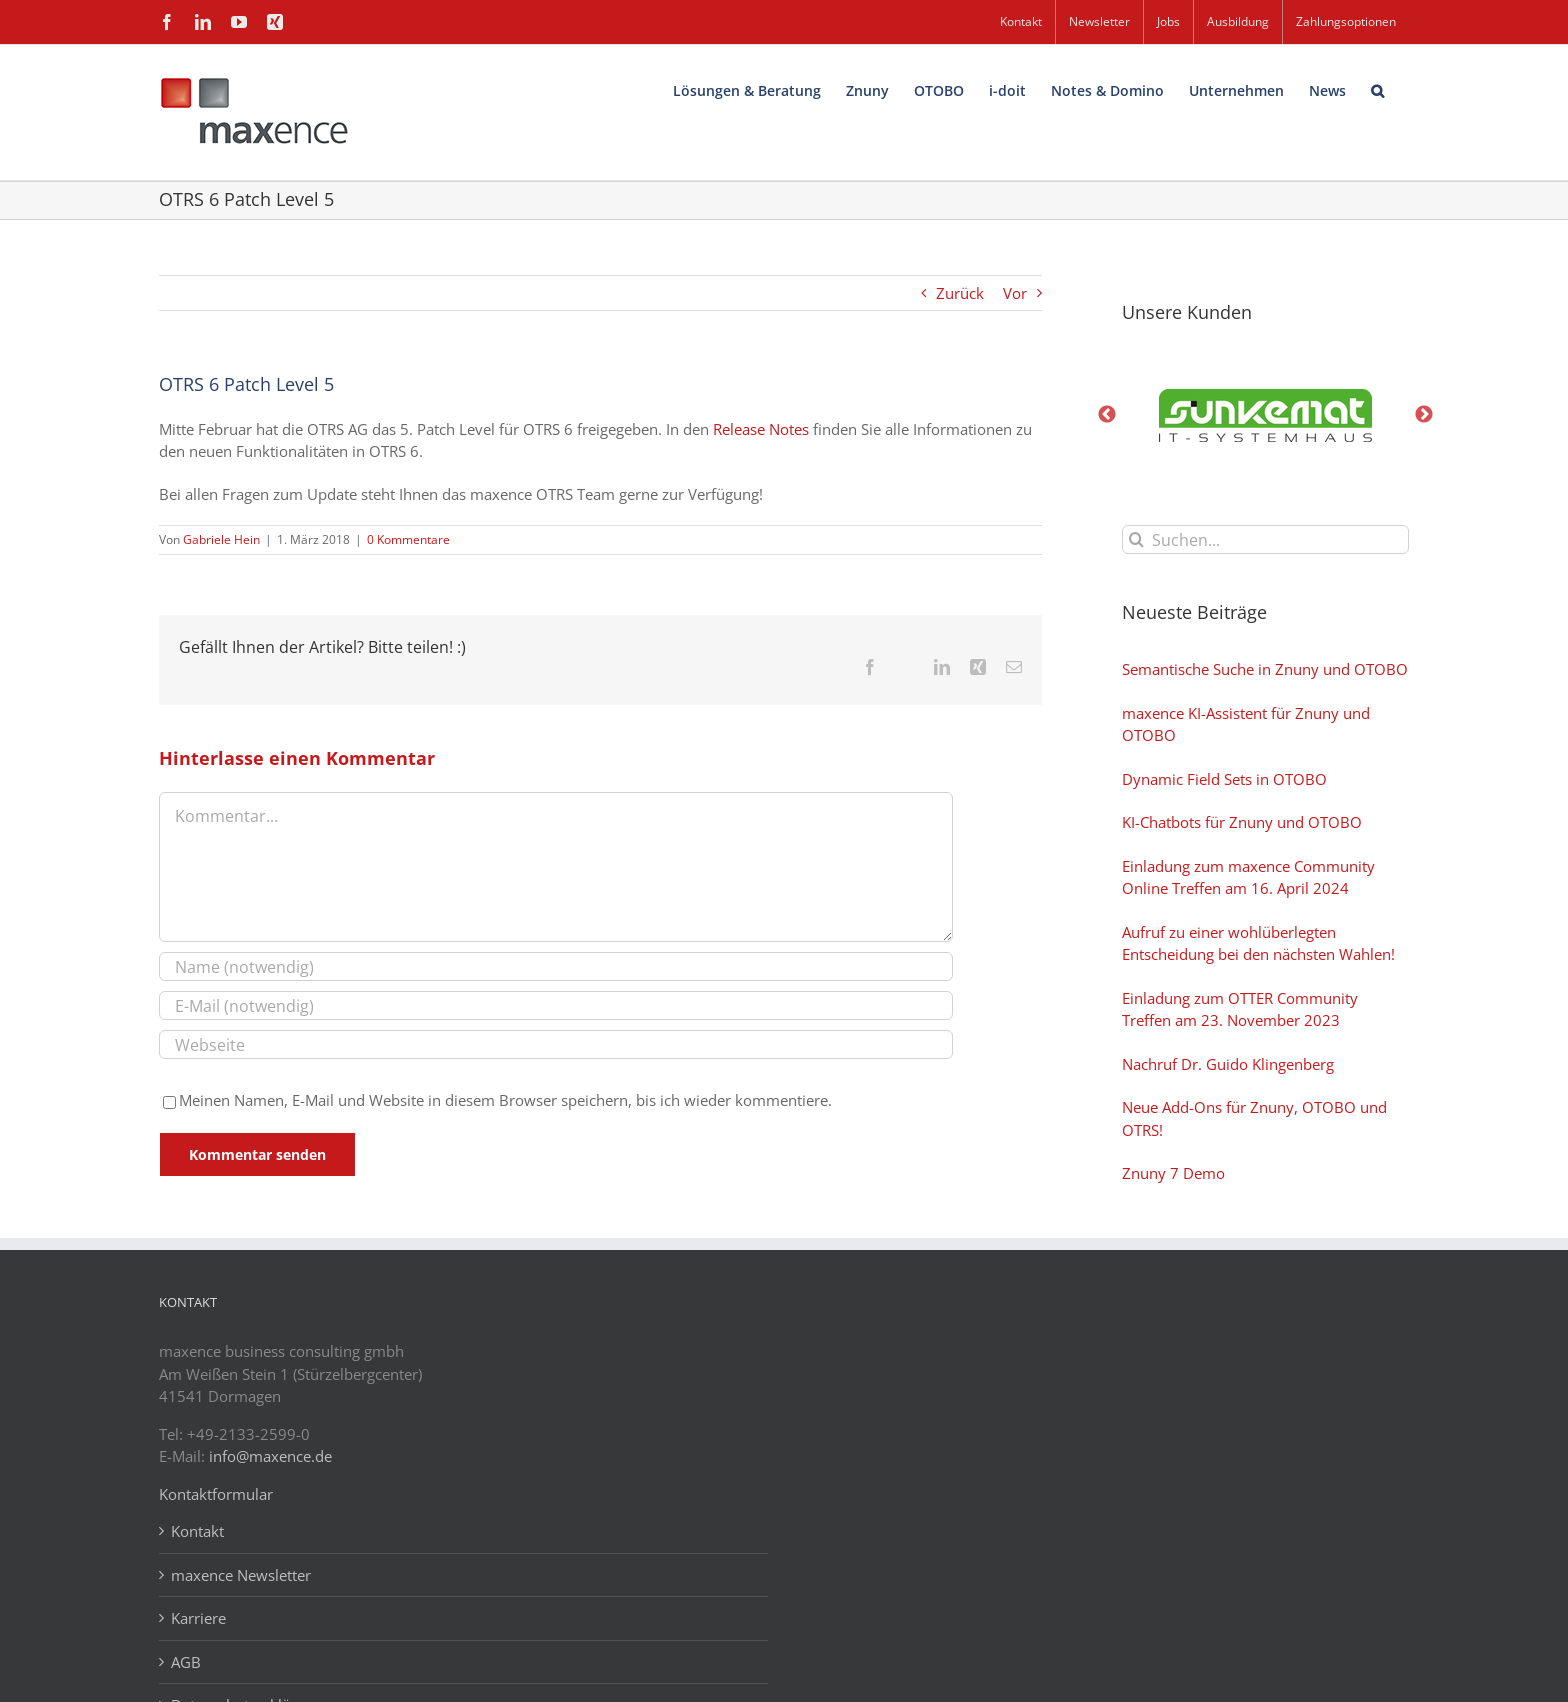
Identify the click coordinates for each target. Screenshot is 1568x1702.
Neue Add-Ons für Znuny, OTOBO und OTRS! (1254, 1118)
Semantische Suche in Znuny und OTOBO (1265, 669)
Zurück (960, 293)
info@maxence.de (270, 1456)
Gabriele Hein (221, 539)
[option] (1266, 415)
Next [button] (1424, 415)
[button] (1377, 88)
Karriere (198, 1618)
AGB (186, 1662)
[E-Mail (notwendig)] (556, 1005)
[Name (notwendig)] (556, 966)
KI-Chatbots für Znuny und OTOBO (1242, 822)
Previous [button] (1107, 415)
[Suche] (1136, 539)
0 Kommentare (408, 539)
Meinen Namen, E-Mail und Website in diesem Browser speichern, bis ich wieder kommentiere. (505, 1100)
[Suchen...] (1266, 539)
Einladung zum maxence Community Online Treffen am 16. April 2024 (1248, 877)
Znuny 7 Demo (1173, 1173)
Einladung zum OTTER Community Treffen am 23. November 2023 (1240, 1009)
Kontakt (197, 1531)
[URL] (556, 1044)
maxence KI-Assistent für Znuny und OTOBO (1246, 724)
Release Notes (761, 429)
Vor (1015, 293)
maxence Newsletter (241, 1575)
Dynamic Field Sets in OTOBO (1224, 779)
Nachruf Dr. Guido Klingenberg (1228, 1064)
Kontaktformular (216, 1494)
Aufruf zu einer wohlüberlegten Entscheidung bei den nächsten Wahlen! (1258, 943)
